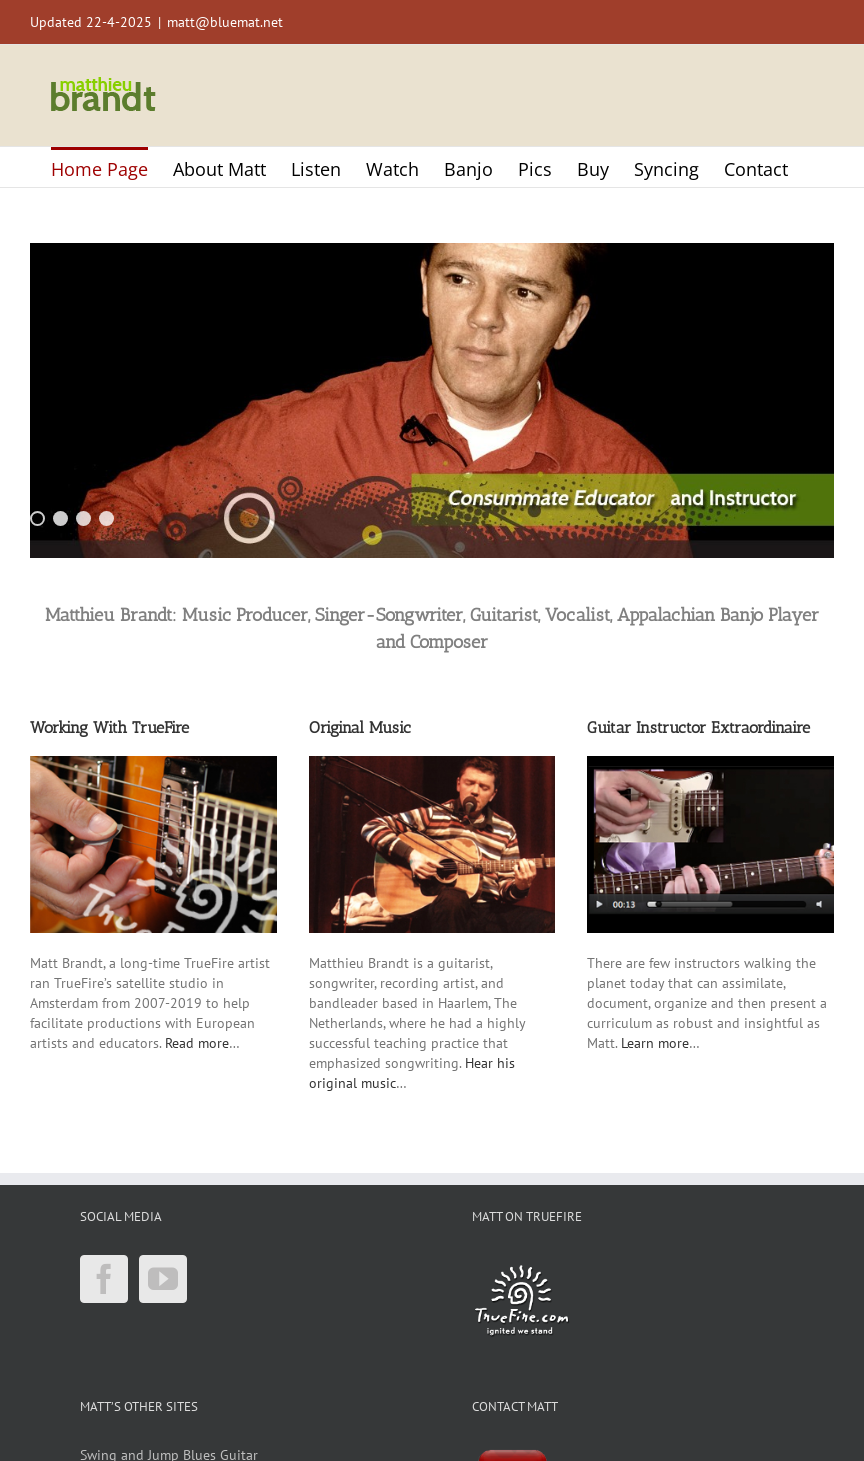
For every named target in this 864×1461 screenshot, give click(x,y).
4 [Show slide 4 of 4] (106, 518)
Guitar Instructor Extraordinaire (698, 727)
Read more (197, 1043)
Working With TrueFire (109, 727)
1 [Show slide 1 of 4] (37, 518)
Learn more (655, 1043)
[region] (432, 400)
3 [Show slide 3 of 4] (83, 518)
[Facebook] (104, 1279)
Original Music (360, 727)
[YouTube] (163, 1279)
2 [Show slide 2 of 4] (60, 518)
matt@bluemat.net (225, 22)
